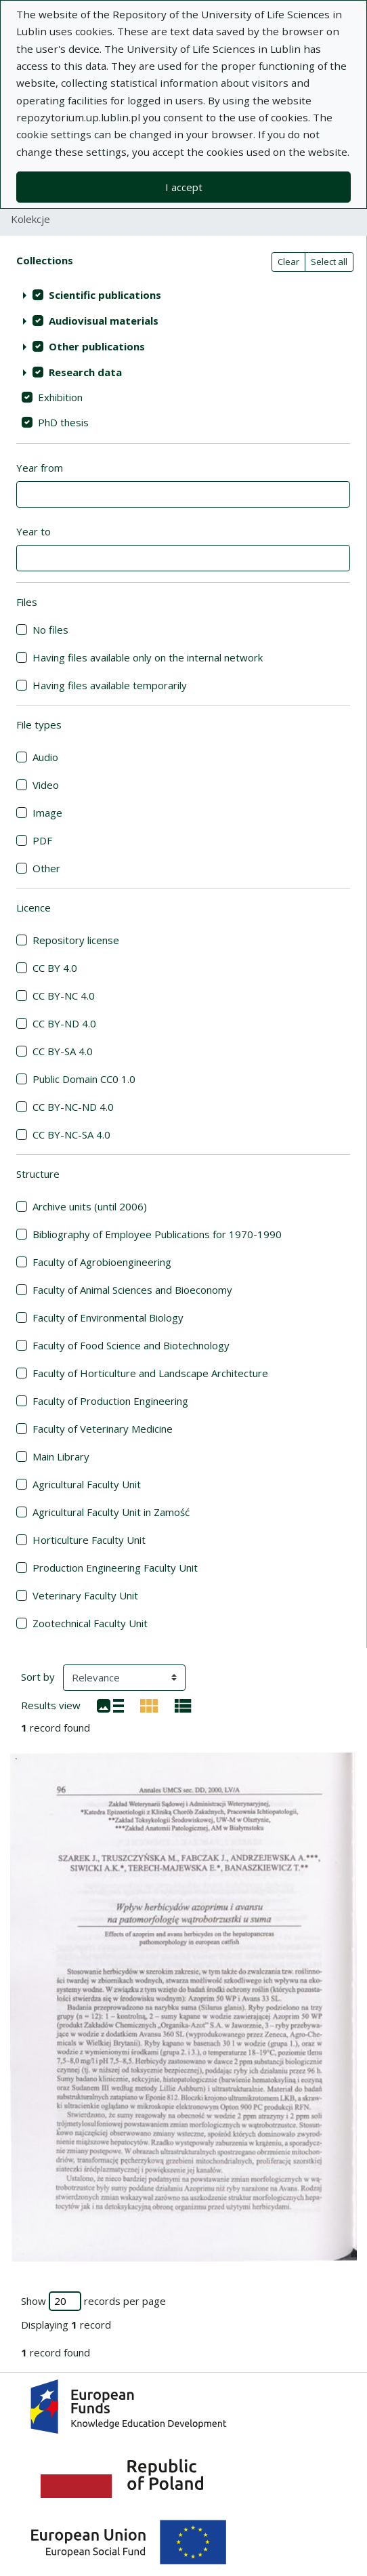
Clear (288, 261)
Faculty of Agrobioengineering (102, 1262)
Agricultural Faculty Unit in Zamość (111, 1512)
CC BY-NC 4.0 (64, 995)
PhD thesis (63, 422)
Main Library (61, 1456)
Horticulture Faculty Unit (89, 1540)
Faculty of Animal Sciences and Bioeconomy (132, 1289)
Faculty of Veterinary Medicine (103, 1428)
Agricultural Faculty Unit (87, 1484)
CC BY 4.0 (55, 968)
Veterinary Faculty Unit (85, 1595)
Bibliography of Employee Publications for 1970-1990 (157, 1234)
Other (46, 868)
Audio (45, 757)
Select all (329, 261)
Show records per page (93, 2301)
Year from (39, 467)
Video (46, 785)
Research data (85, 372)
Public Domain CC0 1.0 (84, 1079)
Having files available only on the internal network (148, 657)
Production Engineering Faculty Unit (115, 1567)
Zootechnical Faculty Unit (90, 1623)
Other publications (97, 346)
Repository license (76, 940)
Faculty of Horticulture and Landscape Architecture (150, 1373)
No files (50, 629)
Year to (33, 531)
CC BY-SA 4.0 (63, 1051)
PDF (42, 840)
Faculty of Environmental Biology (108, 1317)
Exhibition (60, 397)
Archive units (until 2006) (90, 1206)
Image (47, 812)
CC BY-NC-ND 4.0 (73, 1106)
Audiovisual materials (103, 320)
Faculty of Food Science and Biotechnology (131, 1345)
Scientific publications (105, 295)
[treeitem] (183, 295)
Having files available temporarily (110, 685)
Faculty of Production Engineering (110, 1401)
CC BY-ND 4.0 (64, 1023)
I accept (183, 187)
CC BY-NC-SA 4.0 (71, 1134)
